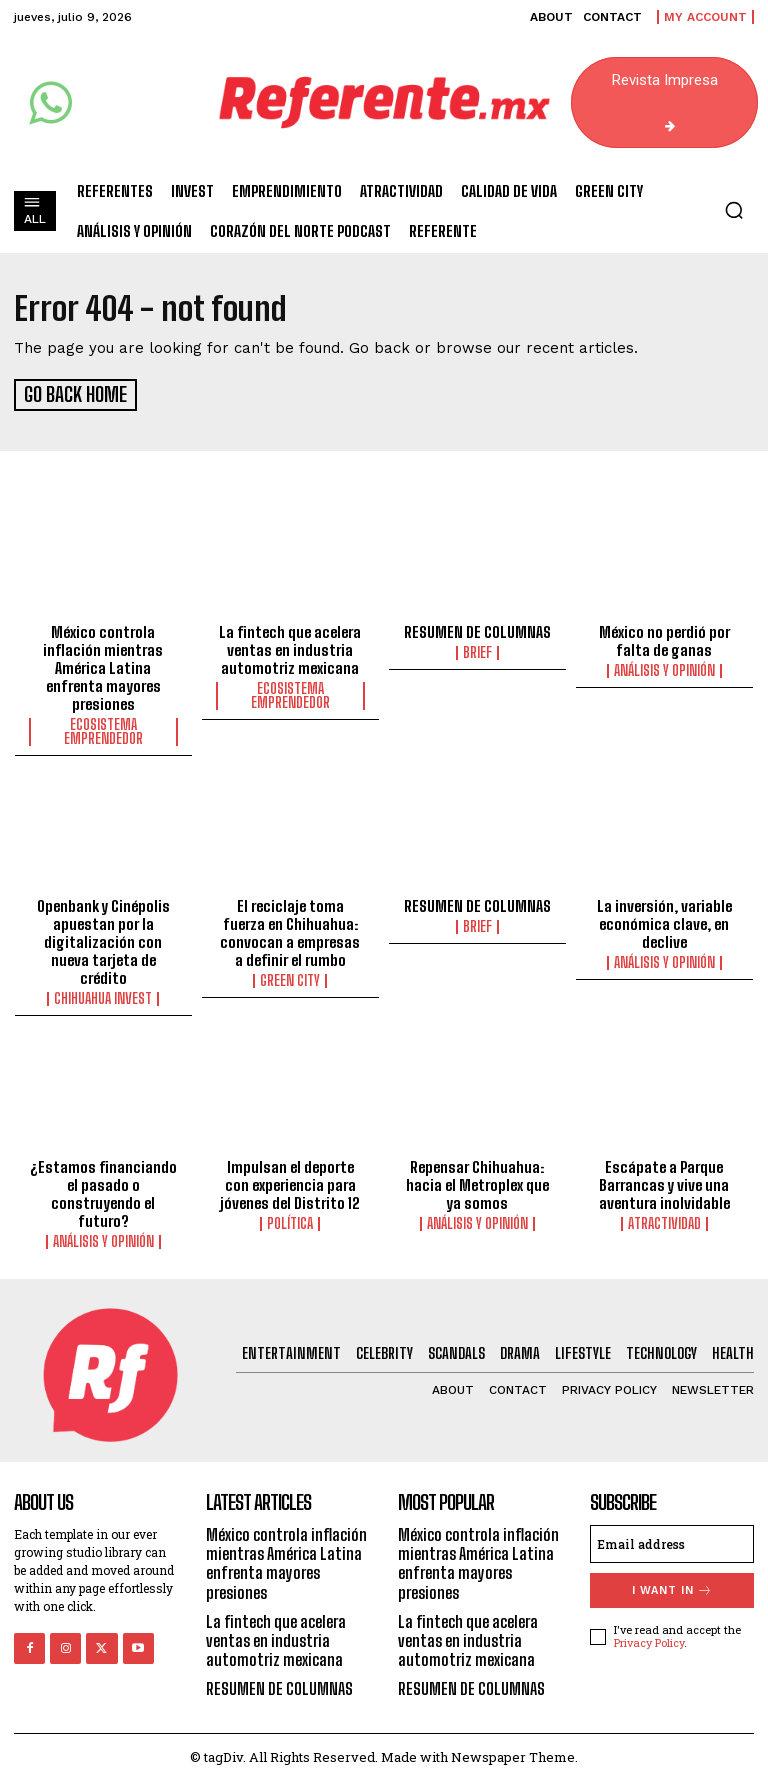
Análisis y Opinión (664, 667)
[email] (672, 1541)
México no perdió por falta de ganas (664, 637)
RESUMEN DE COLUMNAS (477, 628)
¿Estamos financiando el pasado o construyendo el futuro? (103, 1191)
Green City (290, 978)
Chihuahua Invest (103, 996)
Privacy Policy (649, 1639)
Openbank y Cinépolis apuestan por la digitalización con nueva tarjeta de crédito (103, 939)
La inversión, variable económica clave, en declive (664, 921)
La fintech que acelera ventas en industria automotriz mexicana (290, 646)
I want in (672, 1587)
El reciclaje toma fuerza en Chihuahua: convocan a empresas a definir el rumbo (290, 930)
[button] (734, 210)
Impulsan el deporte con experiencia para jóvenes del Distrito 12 (290, 1182)
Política (290, 1221)
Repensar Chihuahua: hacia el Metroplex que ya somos (477, 1182)
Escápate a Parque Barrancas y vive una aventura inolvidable (664, 1182)
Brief (477, 649)
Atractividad (664, 1221)
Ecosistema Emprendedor (103, 728)
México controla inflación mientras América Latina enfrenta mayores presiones (103, 664)
